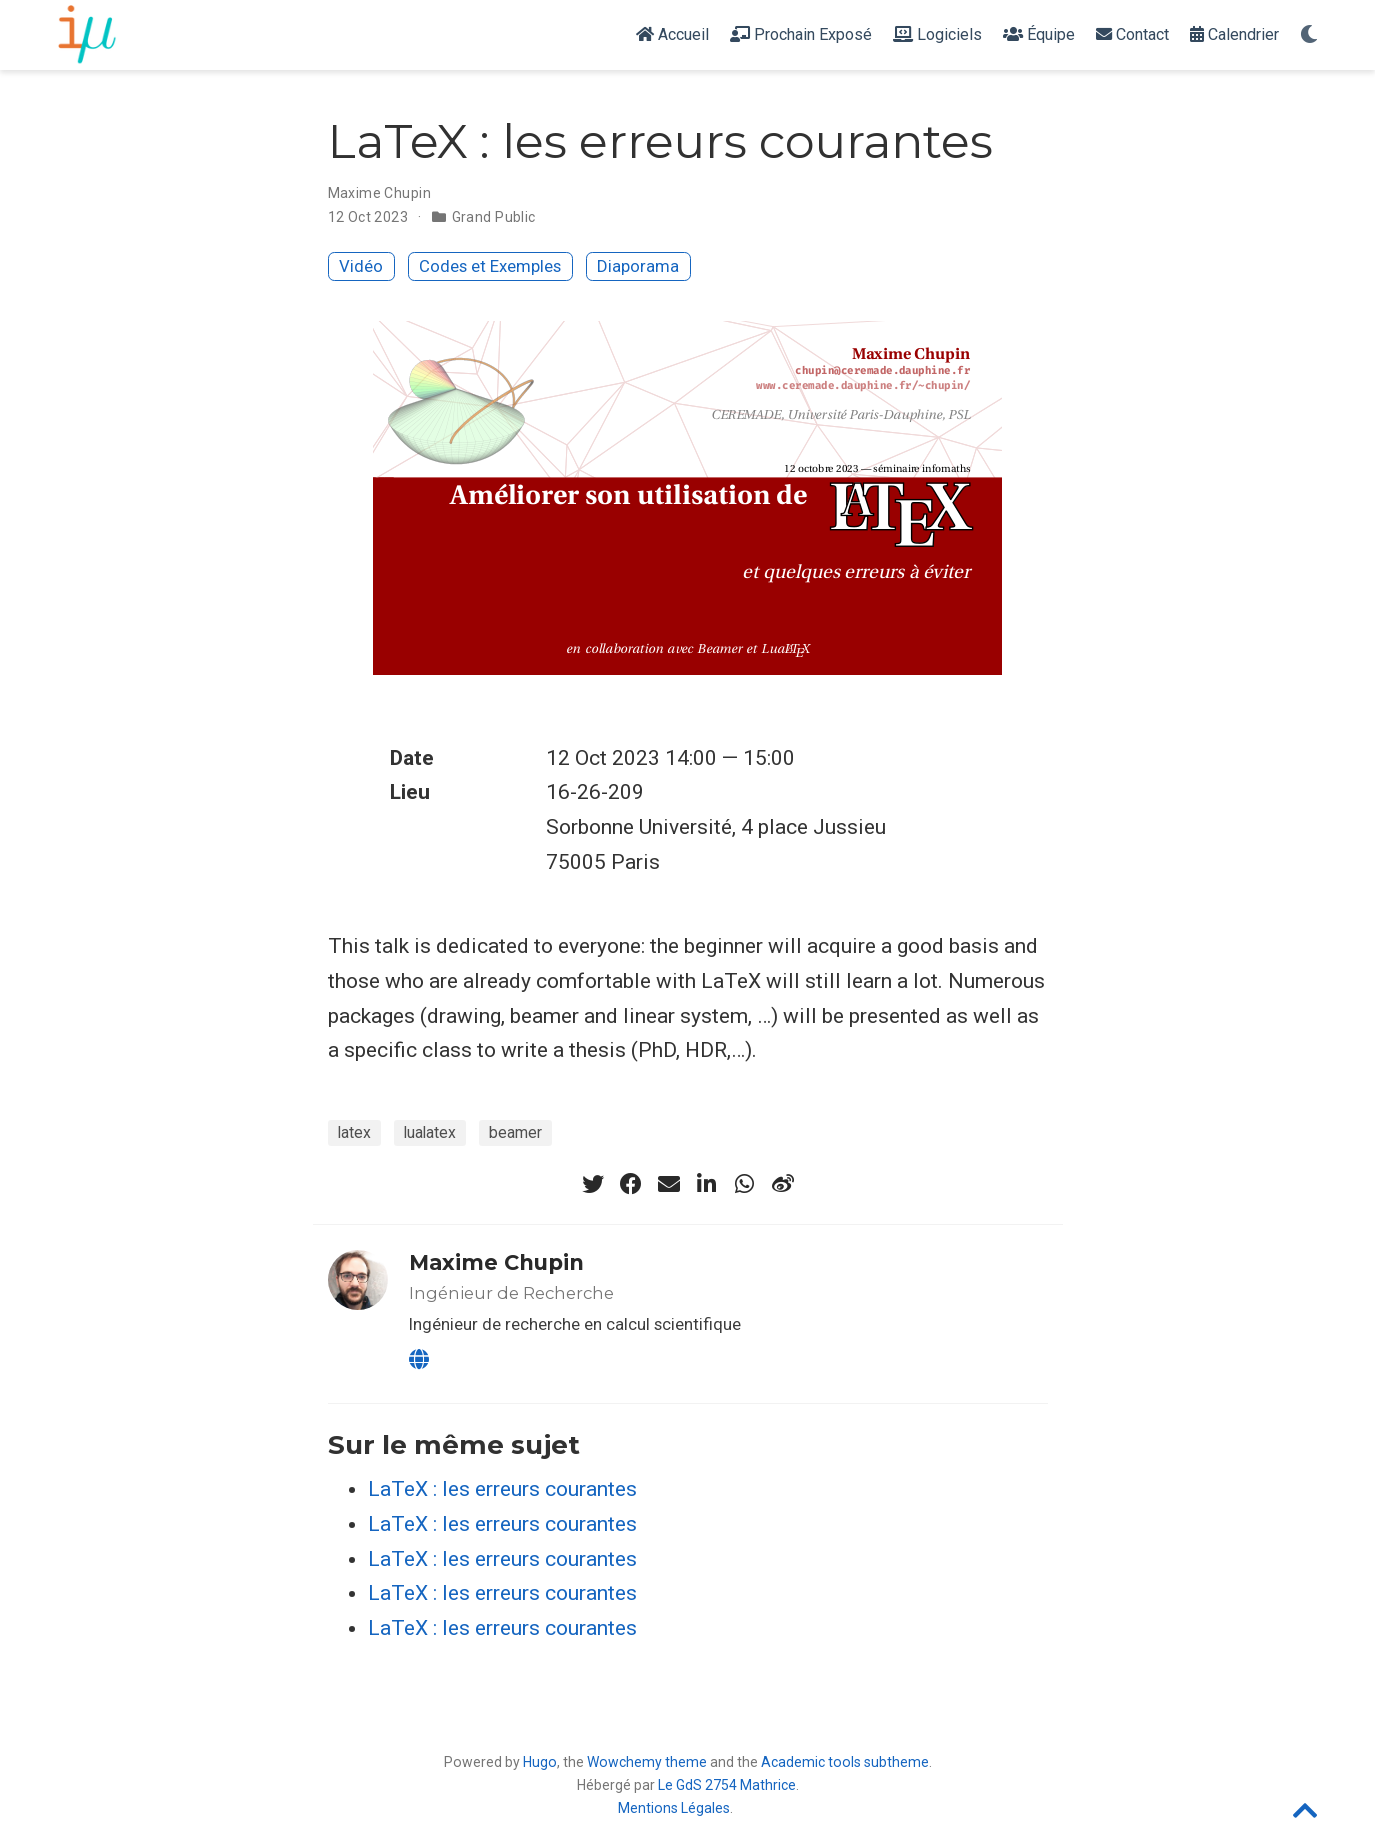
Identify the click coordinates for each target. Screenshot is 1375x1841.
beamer (515, 1132)
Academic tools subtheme (845, 1762)
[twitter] (593, 1184)
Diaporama (638, 266)
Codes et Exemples (490, 266)
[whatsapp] (745, 1184)
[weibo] (783, 1184)
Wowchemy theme (647, 1762)
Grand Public (494, 217)
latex (354, 1132)
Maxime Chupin (379, 193)
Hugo (540, 1762)
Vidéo (361, 266)
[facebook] (631, 1184)
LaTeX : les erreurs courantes (502, 1489)
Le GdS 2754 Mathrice (727, 1785)
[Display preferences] (1309, 35)
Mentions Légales (674, 1808)
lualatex (430, 1132)
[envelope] (669, 1184)
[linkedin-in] (707, 1184)
